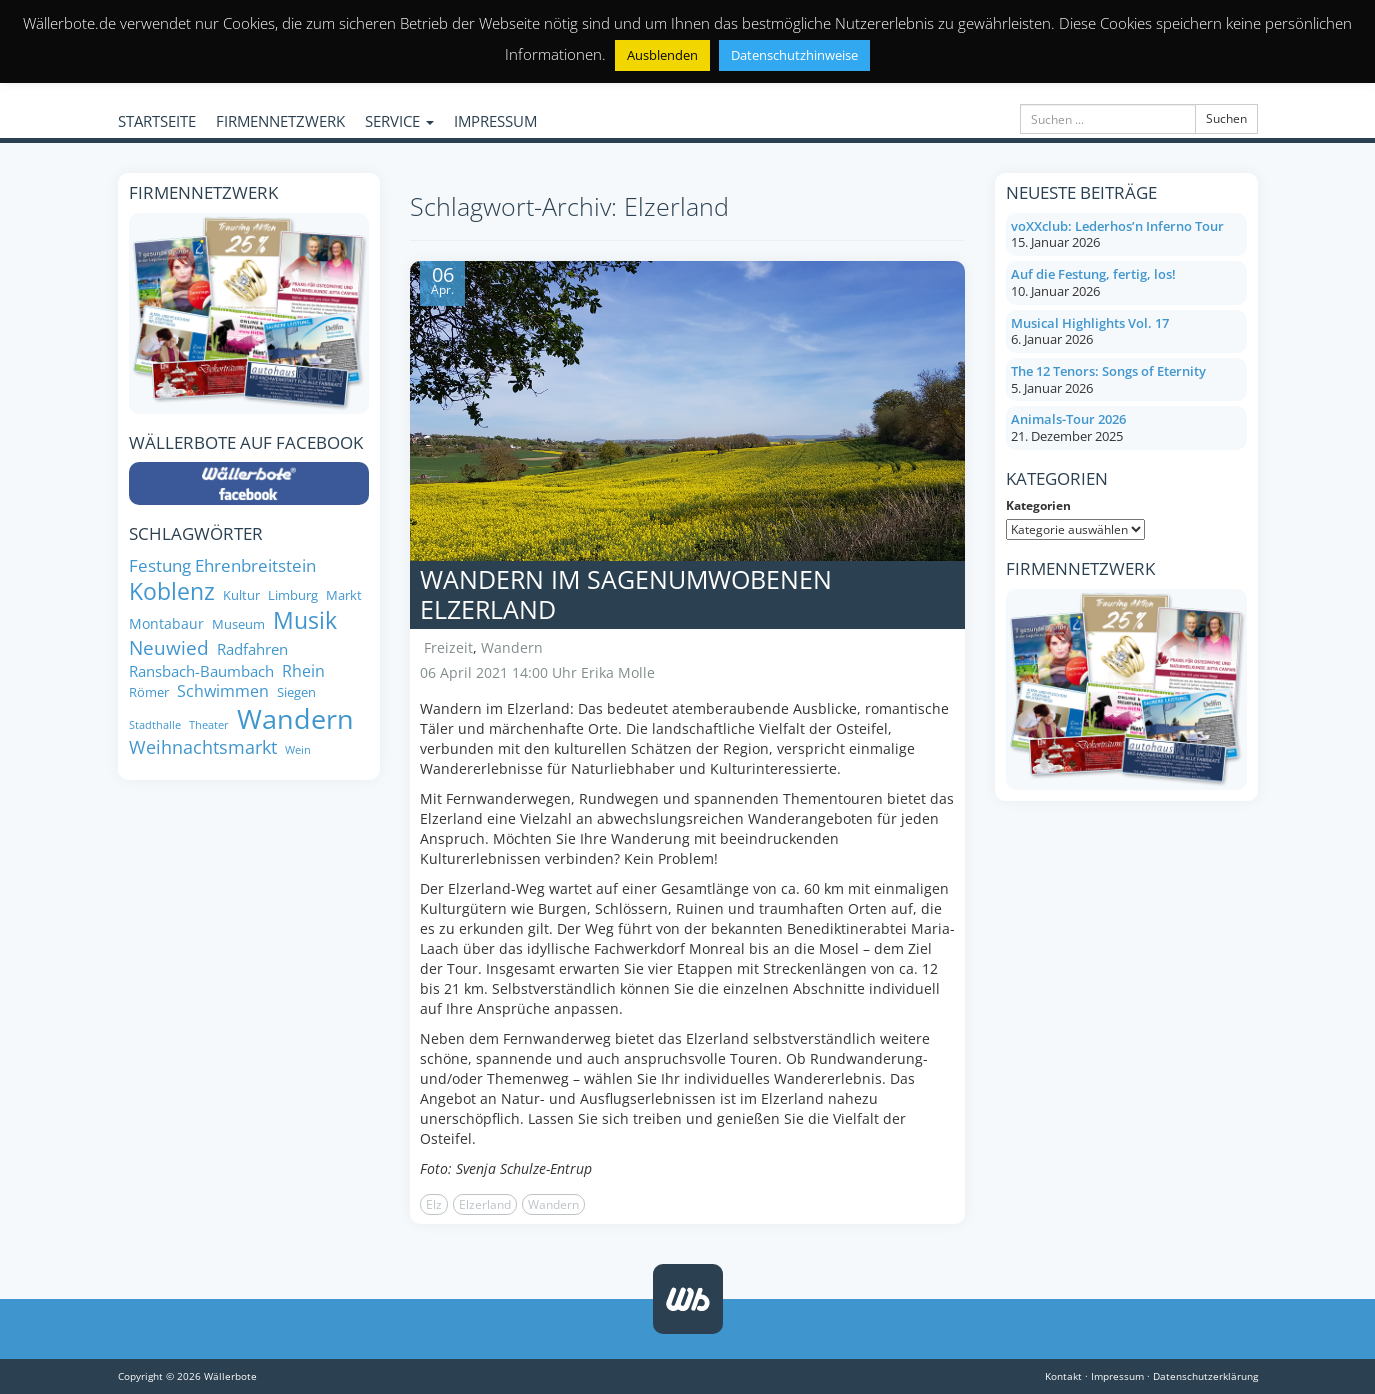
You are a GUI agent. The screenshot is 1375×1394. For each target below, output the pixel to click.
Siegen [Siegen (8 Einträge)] (296, 692)
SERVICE (399, 121)
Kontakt (1063, 1376)
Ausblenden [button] (662, 55)
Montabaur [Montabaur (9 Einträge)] (166, 624)
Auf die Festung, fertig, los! (1093, 274)
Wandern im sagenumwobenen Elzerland (626, 594)
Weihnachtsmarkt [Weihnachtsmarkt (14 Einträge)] (203, 747)
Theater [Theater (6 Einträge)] (209, 725)
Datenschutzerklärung (1205, 1376)
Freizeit (448, 647)
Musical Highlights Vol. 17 (1090, 323)
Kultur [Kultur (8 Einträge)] (241, 595)
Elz (434, 1204)
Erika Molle (618, 672)
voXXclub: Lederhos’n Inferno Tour (1117, 226)
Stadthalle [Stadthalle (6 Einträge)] (155, 725)
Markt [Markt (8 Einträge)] (344, 595)
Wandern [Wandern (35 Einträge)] (295, 719)
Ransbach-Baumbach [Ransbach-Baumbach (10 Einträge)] (201, 671)
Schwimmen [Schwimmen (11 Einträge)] (223, 691)
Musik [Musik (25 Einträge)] (305, 621)
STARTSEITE (157, 121)
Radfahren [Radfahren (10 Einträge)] (252, 649)
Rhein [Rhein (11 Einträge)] (303, 671)
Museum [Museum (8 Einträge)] (238, 624)
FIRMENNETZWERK (280, 121)
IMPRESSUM (495, 121)
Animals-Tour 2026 (1068, 419)
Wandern (512, 647)
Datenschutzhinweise (794, 55)
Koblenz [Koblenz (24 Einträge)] (172, 592)
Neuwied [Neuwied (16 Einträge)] (169, 648)
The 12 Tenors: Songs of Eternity (1108, 371)
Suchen (1226, 118)
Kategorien (1038, 505)
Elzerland (485, 1204)
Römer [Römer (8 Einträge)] (149, 692)
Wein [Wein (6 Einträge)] (298, 750)
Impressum (1117, 1376)
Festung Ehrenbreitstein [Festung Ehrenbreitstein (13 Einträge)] (222, 565)
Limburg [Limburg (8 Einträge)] (293, 595)
